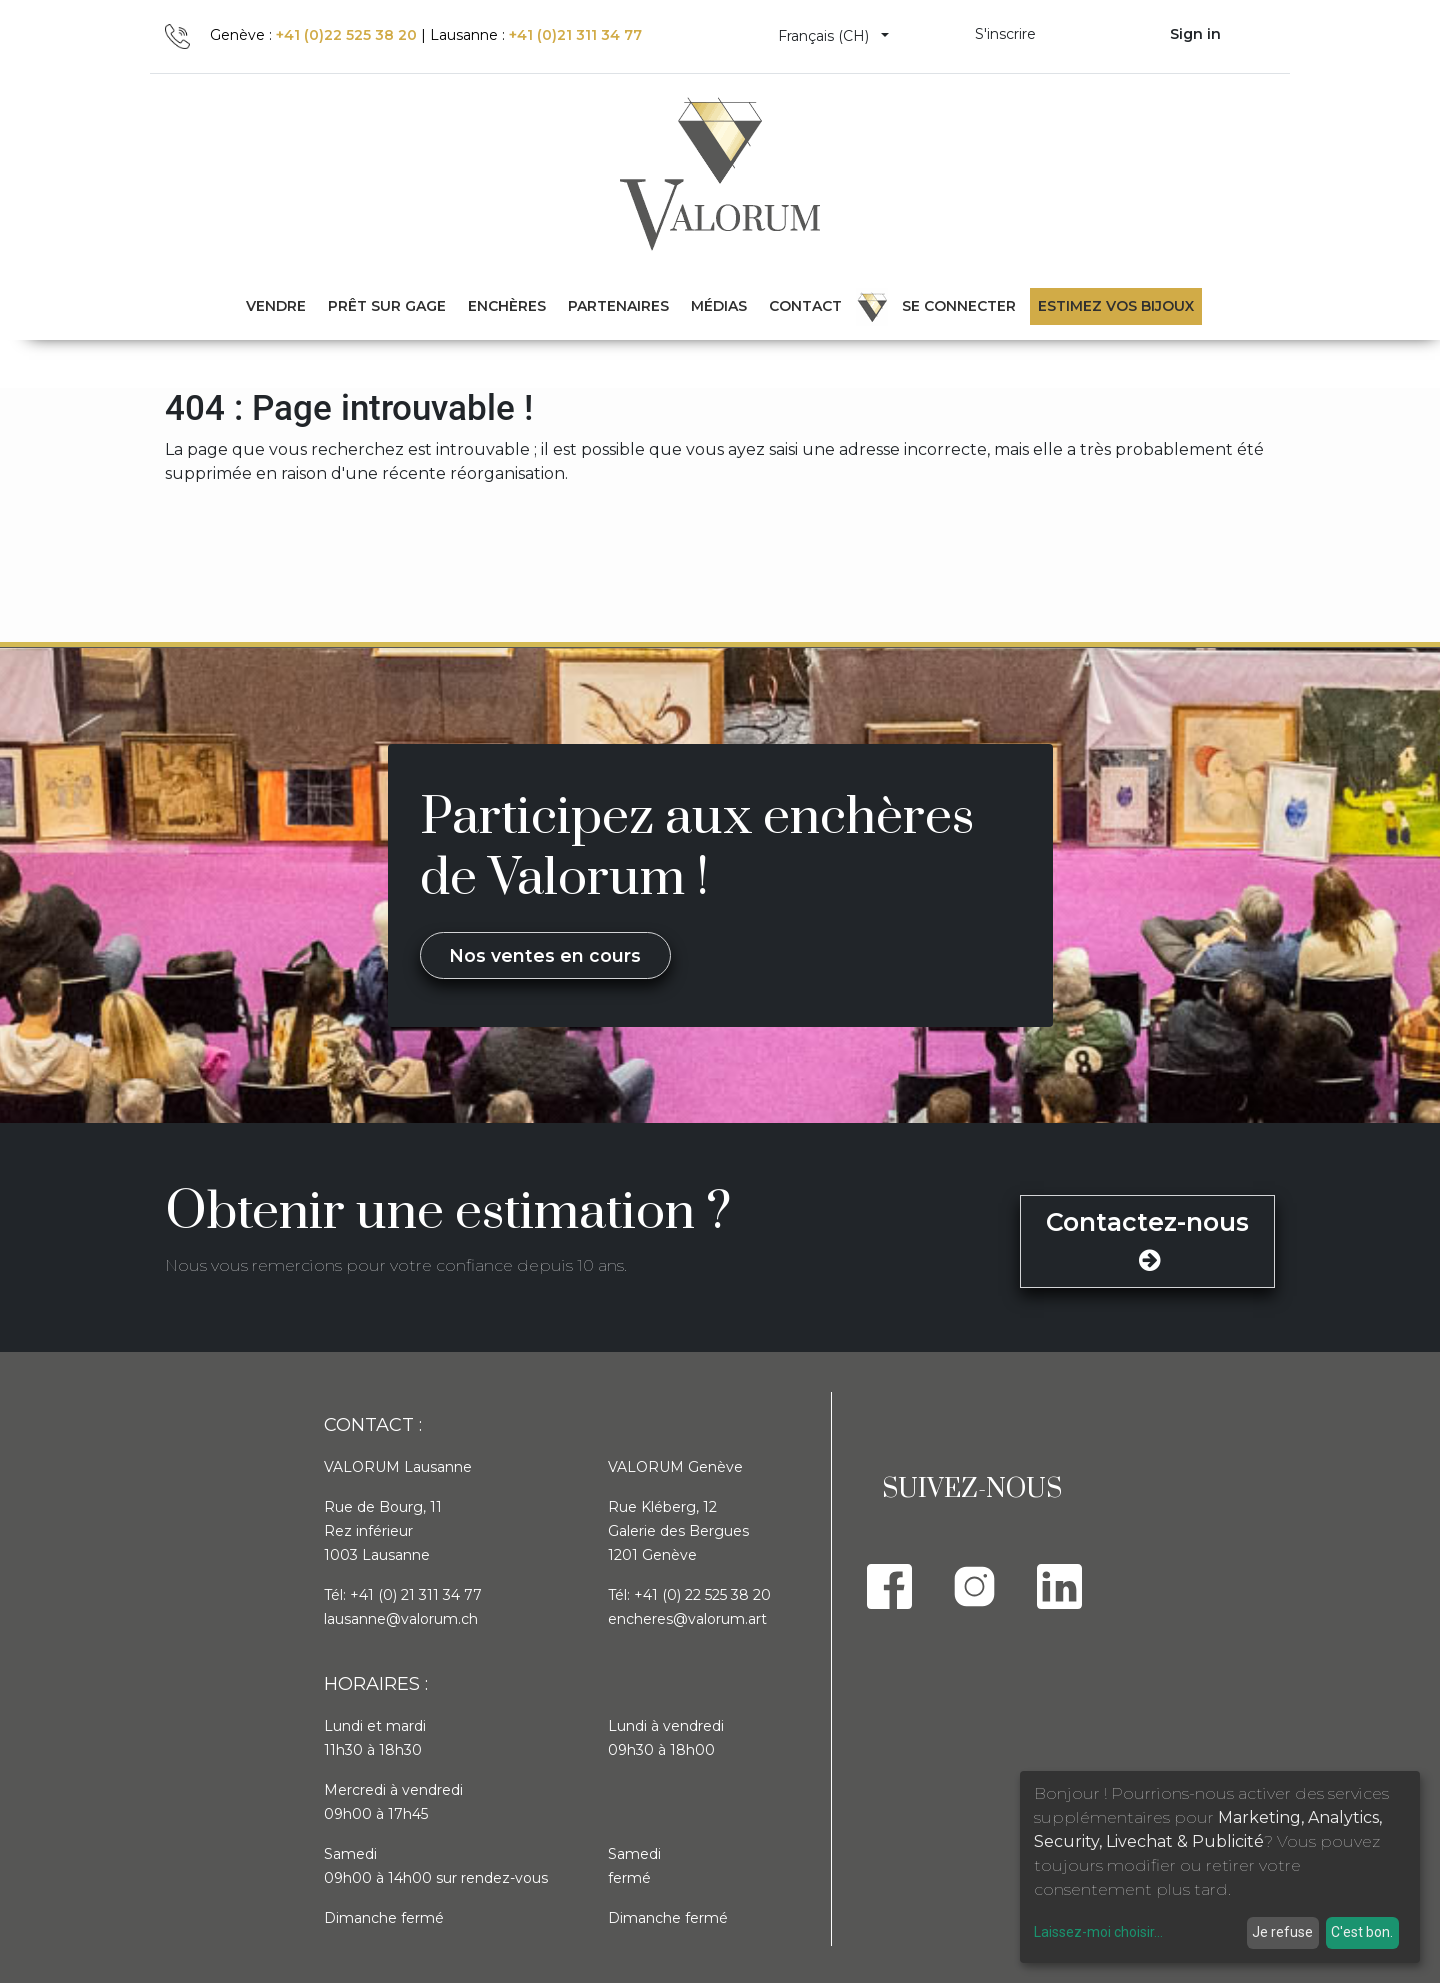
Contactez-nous (1147, 1240)
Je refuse (1282, 1932)
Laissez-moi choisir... (1098, 1932)
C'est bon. (1362, 1932)
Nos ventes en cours (545, 955)
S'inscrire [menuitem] (1005, 34)
